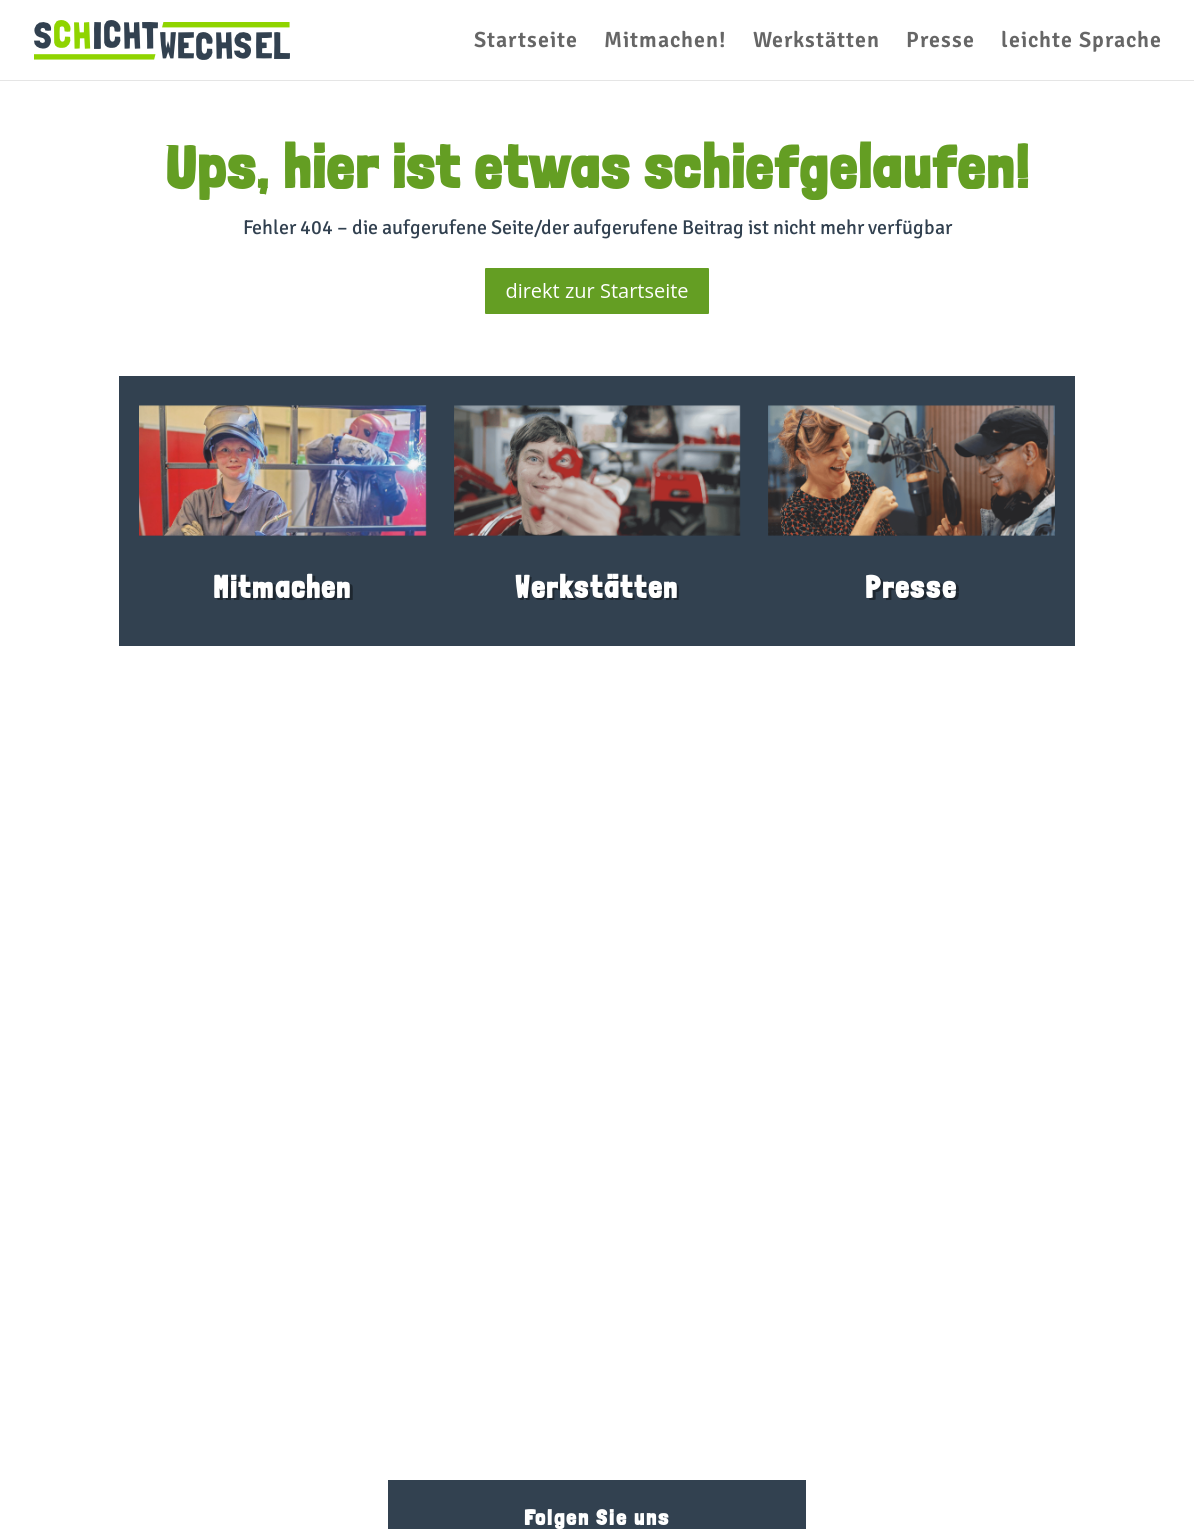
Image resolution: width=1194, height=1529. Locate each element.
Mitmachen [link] (282, 587)
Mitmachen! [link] (665, 43)
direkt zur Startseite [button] (596, 290)
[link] (162, 38)
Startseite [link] (526, 43)
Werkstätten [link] (816, 43)
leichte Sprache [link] (1081, 43)
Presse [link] (940, 43)
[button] (44, 1485)
